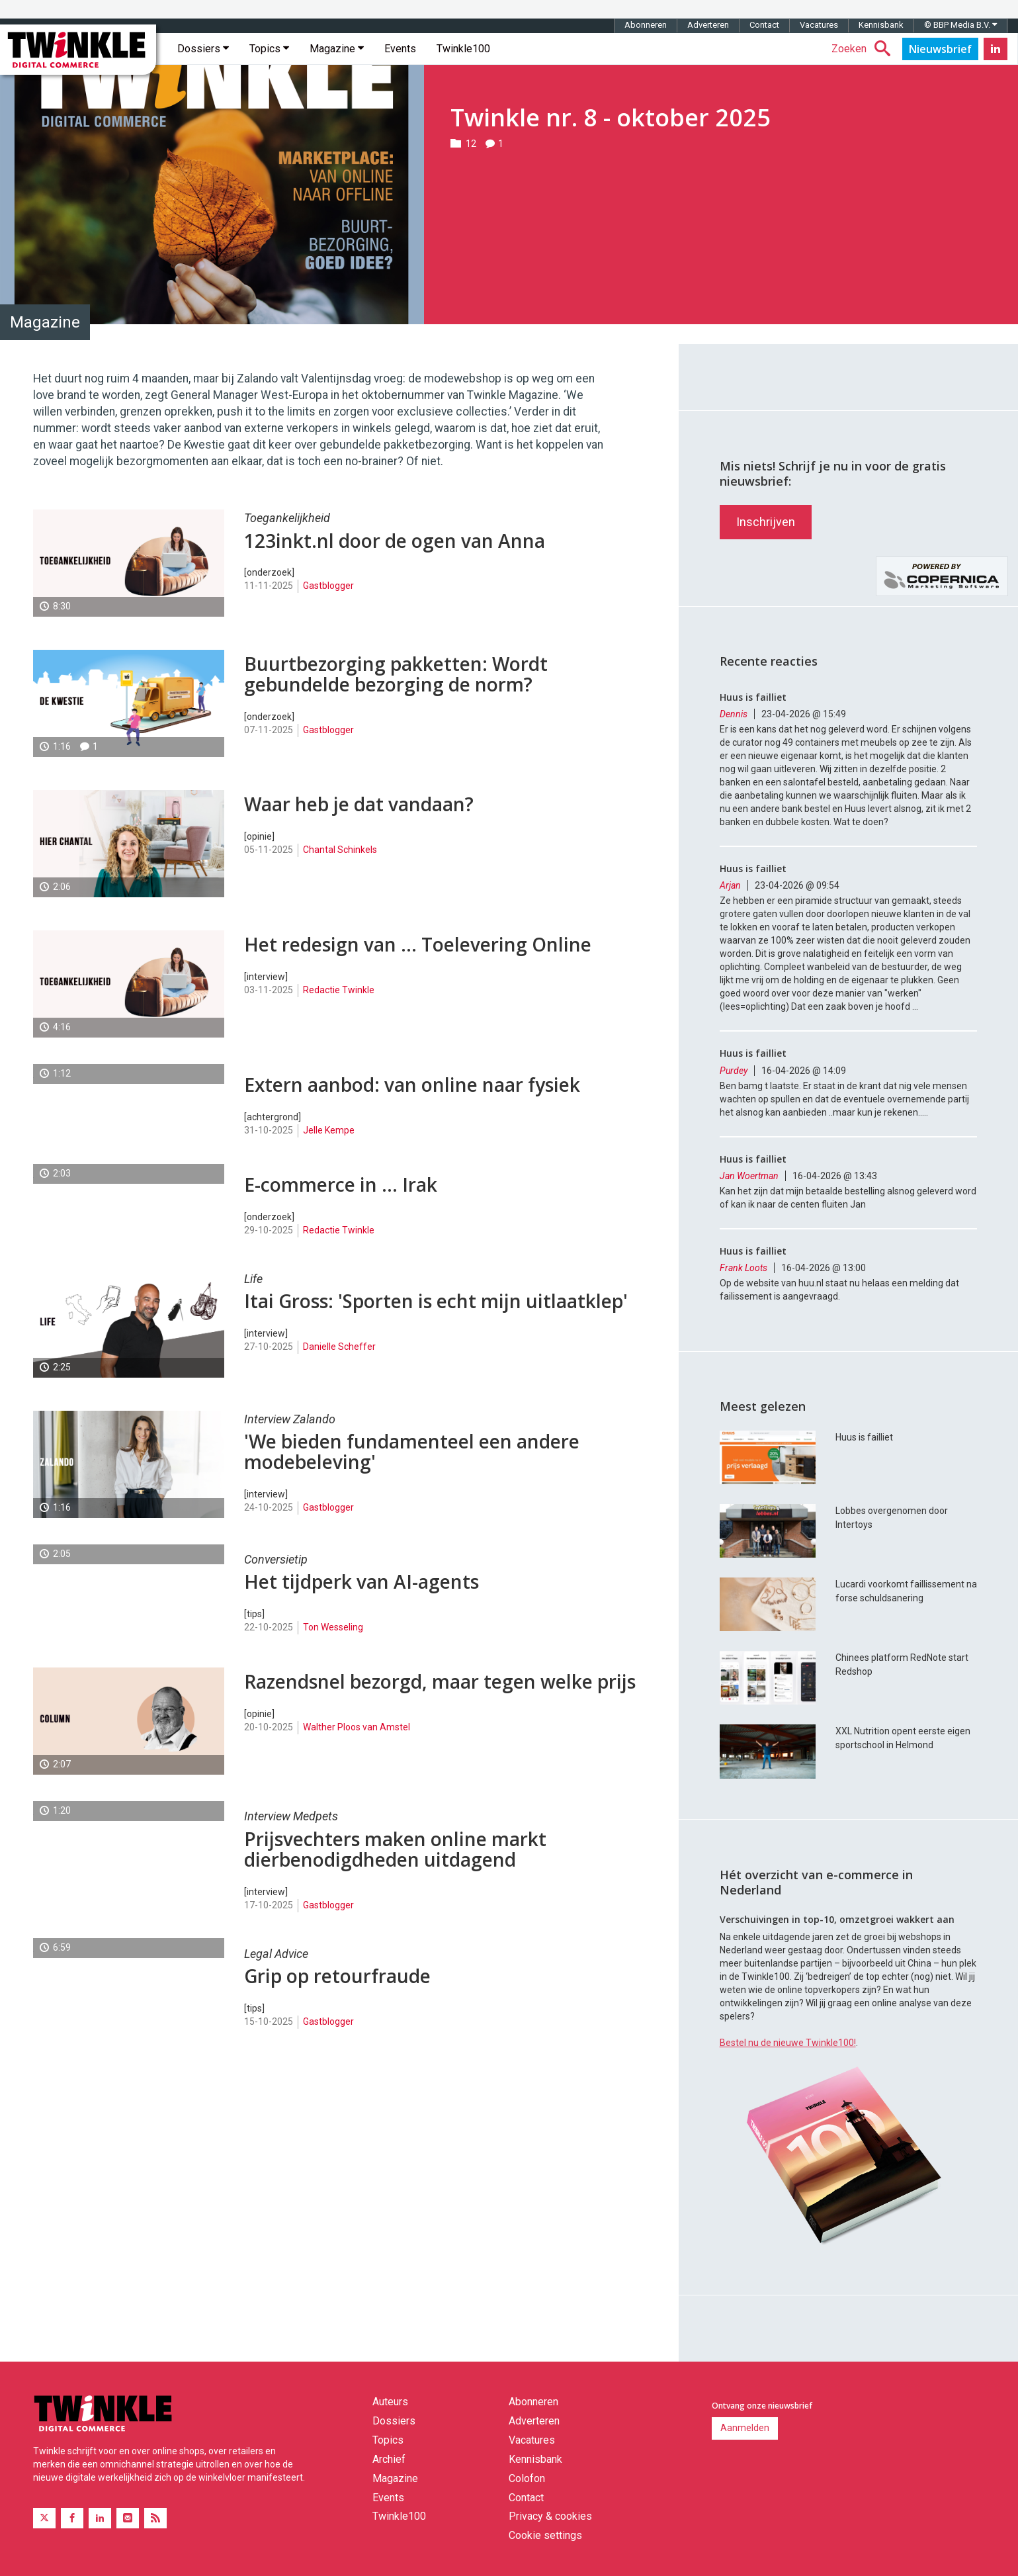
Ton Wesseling (333, 1627)
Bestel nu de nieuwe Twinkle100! (788, 2042)
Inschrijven (765, 522)
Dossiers (203, 48)
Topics (269, 48)
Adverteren (708, 25)
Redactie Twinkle (338, 990)
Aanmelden (744, 2427)
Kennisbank (881, 25)
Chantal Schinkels (340, 849)
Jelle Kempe (329, 1130)
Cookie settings (545, 2535)
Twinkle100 (463, 48)
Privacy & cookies (550, 2516)
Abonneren (645, 25)
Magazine (337, 48)
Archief (388, 2459)
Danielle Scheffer (339, 1346)
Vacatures (819, 25)
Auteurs (390, 2401)
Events (400, 48)
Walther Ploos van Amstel (356, 1727)
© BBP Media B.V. (960, 25)
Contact (764, 25)
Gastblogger (328, 585)
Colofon (527, 2478)
